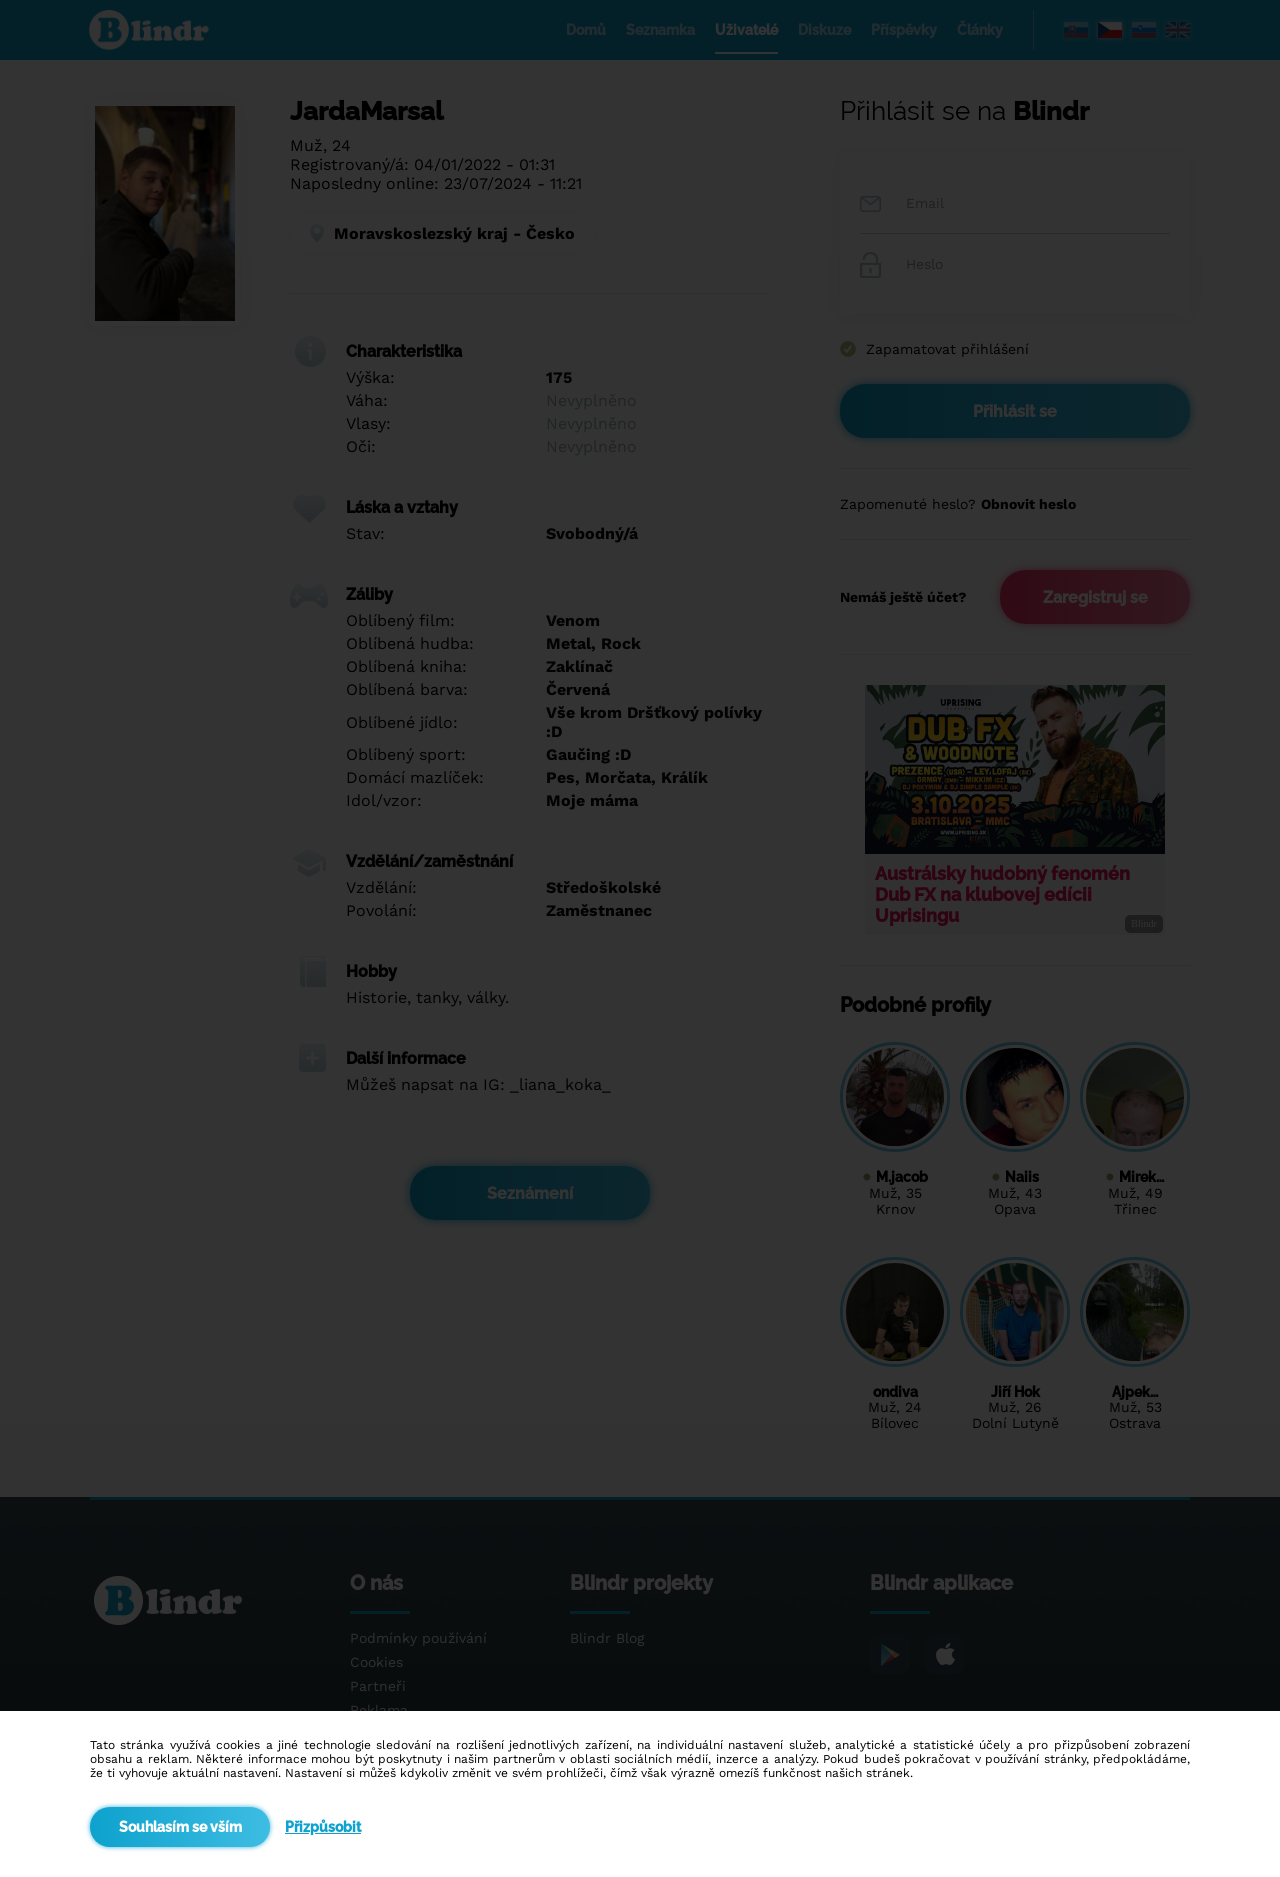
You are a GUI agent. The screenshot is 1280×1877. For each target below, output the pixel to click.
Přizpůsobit (323, 1827)
